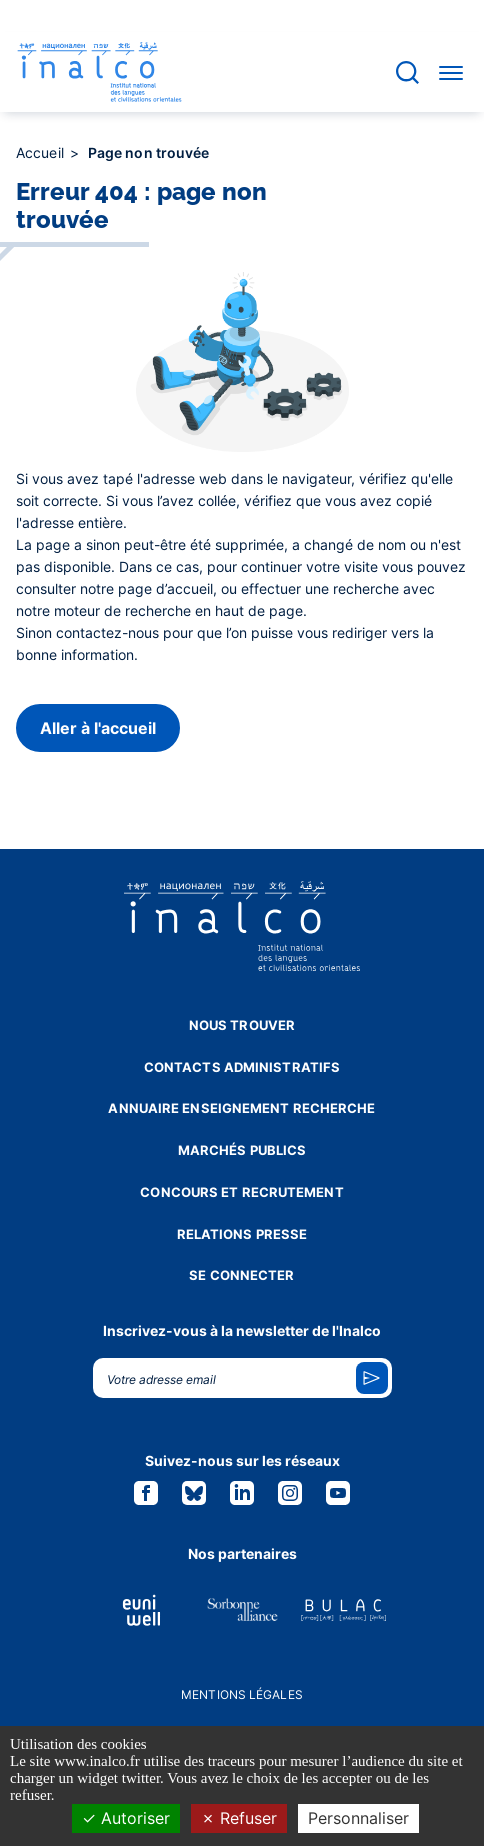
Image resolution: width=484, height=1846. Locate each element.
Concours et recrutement (241, 1192)
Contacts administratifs (242, 1067)
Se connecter (241, 1275)
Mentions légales (242, 1694)
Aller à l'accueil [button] (98, 728)
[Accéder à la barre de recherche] (407, 72)
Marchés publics (242, 1150)
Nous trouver (242, 1025)
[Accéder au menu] (451, 72)
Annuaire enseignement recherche (241, 1108)
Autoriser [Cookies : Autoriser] (126, 1818)
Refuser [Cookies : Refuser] (239, 1818)
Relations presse (242, 1234)
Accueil (42, 152)
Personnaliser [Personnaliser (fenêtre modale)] (358, 1818)
